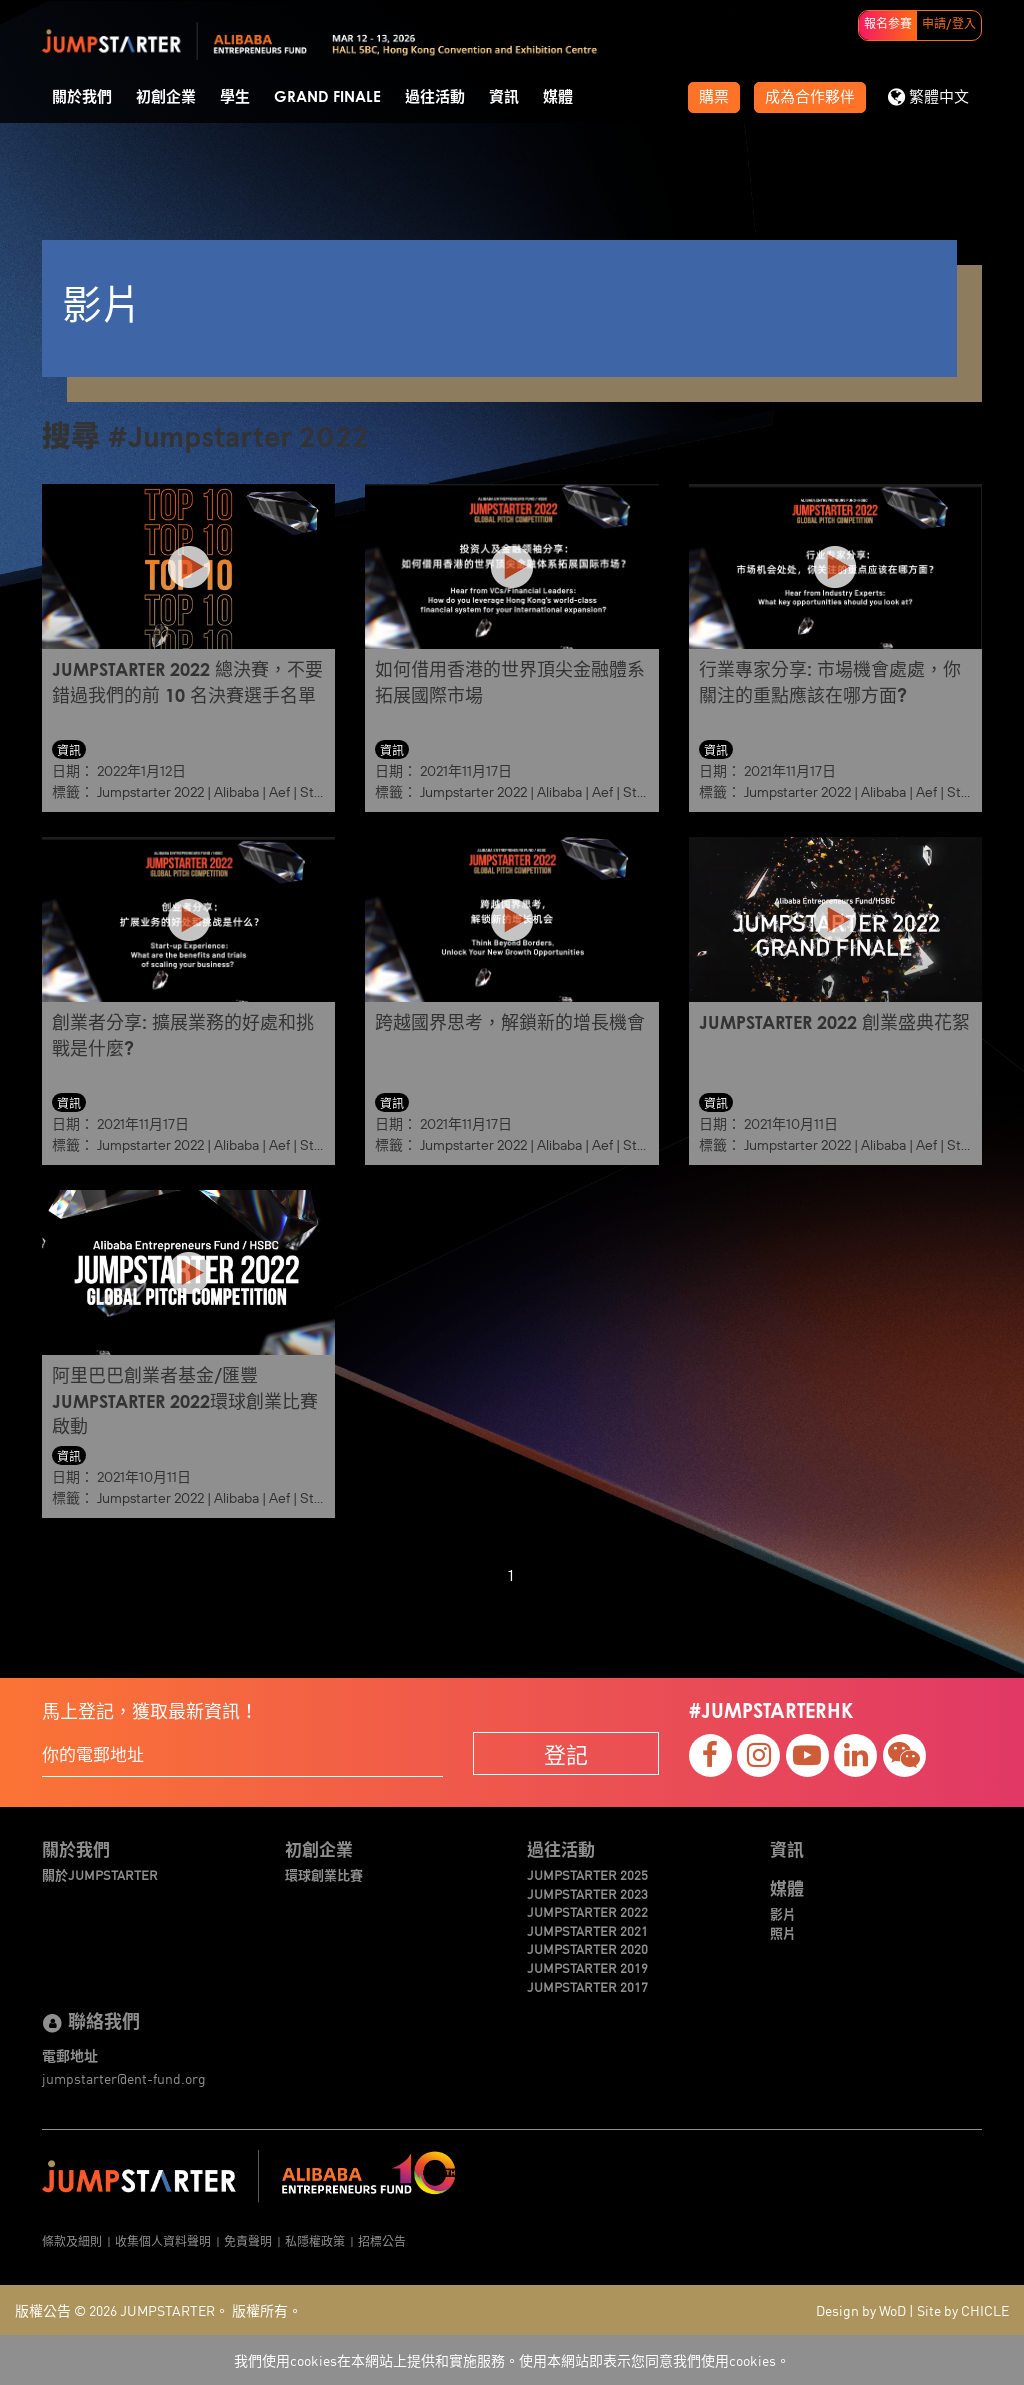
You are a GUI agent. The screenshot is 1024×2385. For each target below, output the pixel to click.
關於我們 (82, 97)
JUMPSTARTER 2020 (587, 1949)
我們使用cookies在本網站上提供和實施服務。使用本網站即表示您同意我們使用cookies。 (512, 2360)
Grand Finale (327, 97)
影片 (783, 1914)
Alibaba (236, 792)
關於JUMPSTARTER (100, 1875)
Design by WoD (861, 2310)
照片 (783, 1933)
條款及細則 (72, 2240)
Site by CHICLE (963, 2310)
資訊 (504, 97)
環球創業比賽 (324, 1875)
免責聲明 (248, 2240)
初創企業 (166, 97)
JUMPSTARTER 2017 (587, 1987)
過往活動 (435, 97)
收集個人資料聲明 (163, 2240)
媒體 (558, 97)
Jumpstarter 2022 (150, 792)
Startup (323, 792)
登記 (566, 1753)
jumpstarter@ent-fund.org (124, 2078)
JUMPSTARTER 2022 (587, 1912)
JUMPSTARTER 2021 (587, 1931)
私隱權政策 (315, 2240)
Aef (279, 792)
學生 (235, 97)
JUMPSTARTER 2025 (587, 1875)
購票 (714, 97)
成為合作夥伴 (810, 97)
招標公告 (382, 2240)
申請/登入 (949, 25)
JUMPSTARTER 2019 (587, 1968)
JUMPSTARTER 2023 (587, 1894)
